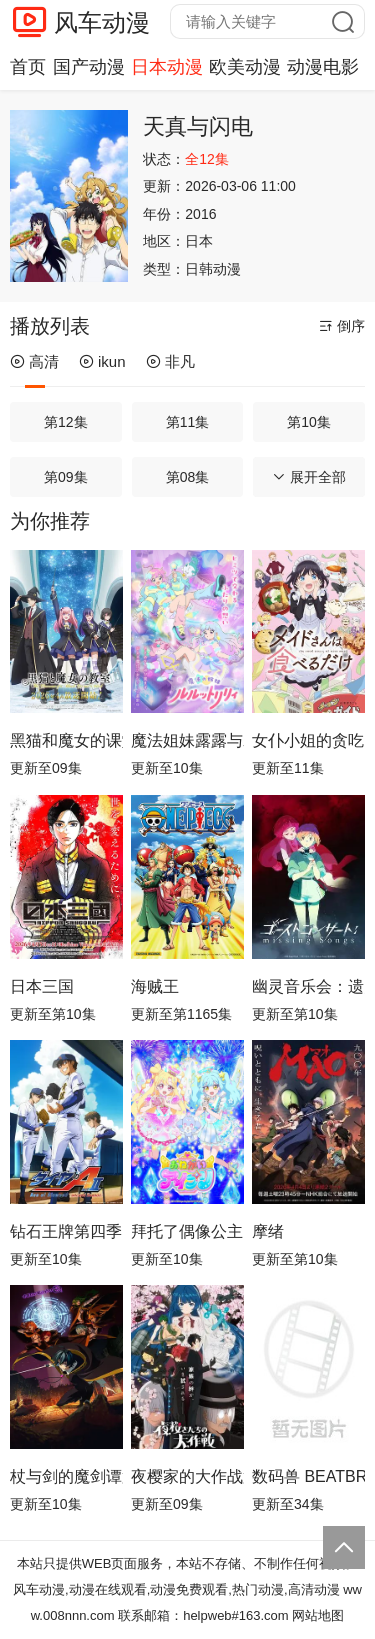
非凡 (170, 361)
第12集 (66, 422)
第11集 (188, 422)
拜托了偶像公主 (187, 1231)
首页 (28, 67)
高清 (34, 361)
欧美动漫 (245, 67)
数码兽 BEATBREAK (308, 1476)
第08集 (188, 477)
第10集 (309, 422)
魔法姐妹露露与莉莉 (187, 740)
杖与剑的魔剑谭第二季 (66, 1476)
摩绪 (268, 1231)
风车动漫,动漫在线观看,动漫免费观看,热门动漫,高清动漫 (176, 1589)
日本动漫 (167, 67)
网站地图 (318, 1615)
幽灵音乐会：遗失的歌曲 (308, 986)
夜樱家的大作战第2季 (187, 1476)
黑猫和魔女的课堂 (66, 740)
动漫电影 (323, 67)
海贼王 (155, 986)
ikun (102, 361)
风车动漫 (102, 22)
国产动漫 (89, 67)
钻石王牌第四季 (66, 1231)
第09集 (66, 477)
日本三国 (42, 986)
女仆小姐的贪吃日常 (308, 740)
